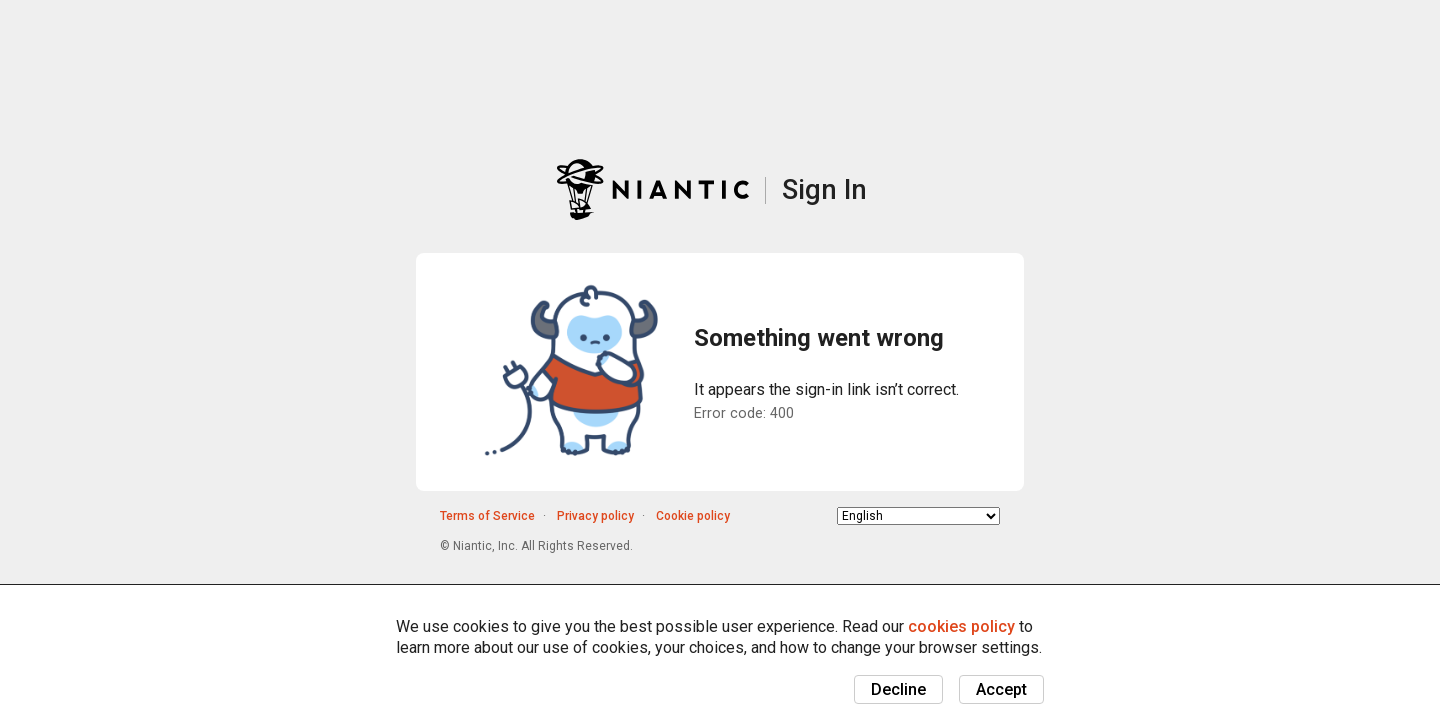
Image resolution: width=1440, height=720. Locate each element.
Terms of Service (487, 516)
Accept (1001, 689)
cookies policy (961, 626)
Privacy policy (595, 516)
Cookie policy (693, 516)
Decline (898, 689)
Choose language (837, 515)
